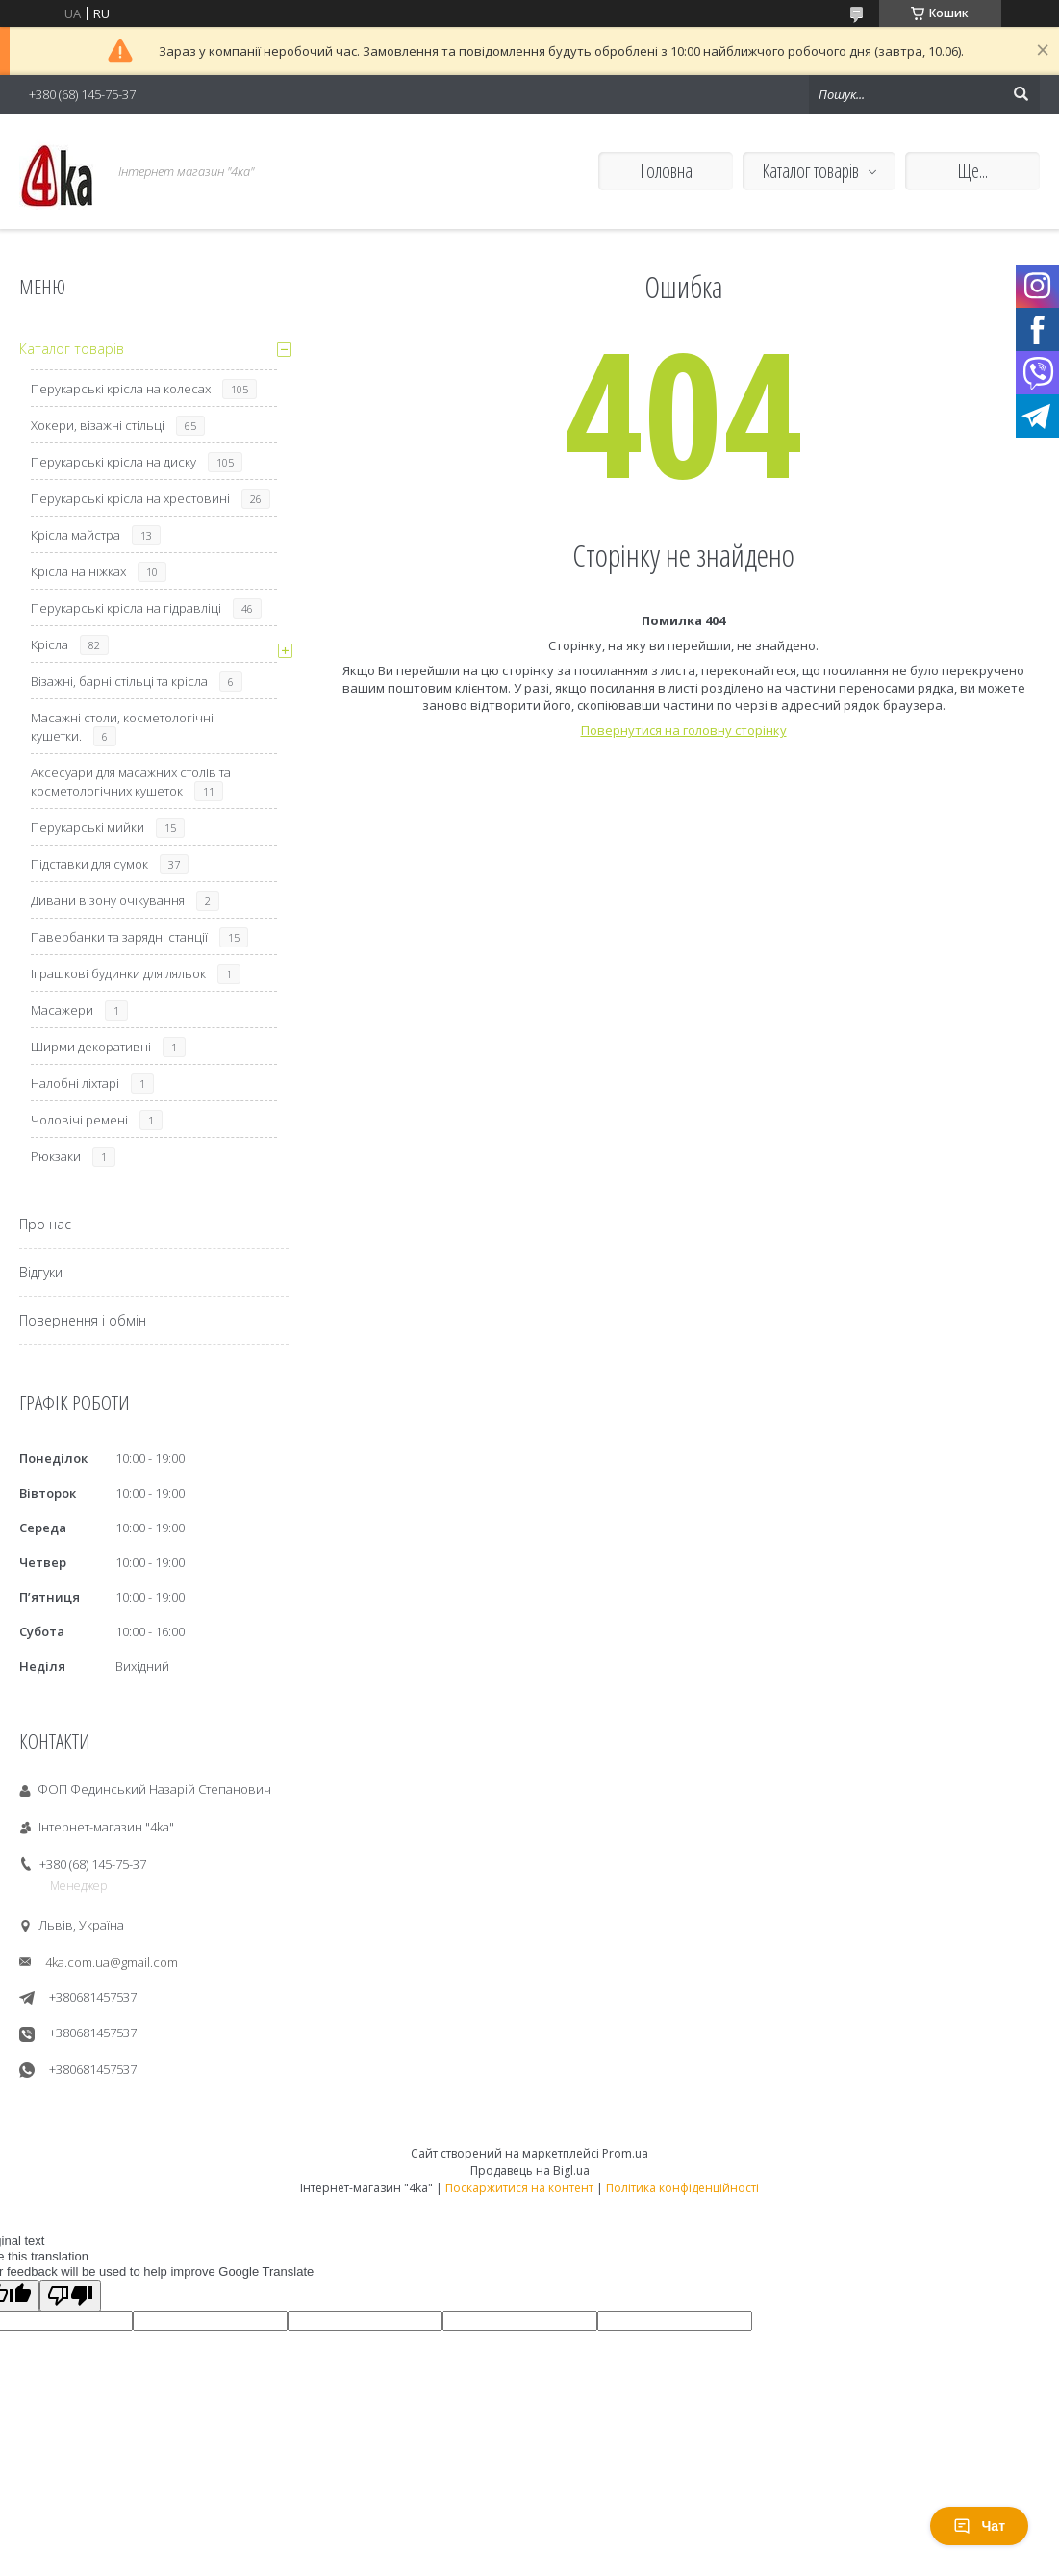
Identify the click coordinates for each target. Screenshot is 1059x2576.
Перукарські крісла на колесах (121, 388)
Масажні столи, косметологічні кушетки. (122, 727)
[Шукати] (1020, 94)
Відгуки (41, 1272)
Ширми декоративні (91, 1046)
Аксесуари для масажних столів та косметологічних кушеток (131, 781)
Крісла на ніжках (78, 571)
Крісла (49, 644)
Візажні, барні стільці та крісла (119, 681)
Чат (979, 2526)
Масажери (62, 1010)
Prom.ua (625, 2153)
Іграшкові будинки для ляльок (118, 973)
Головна (666, 171)
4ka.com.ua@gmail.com (111, 1962)
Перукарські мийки (87, 827)
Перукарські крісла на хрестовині (130, 498)
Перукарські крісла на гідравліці (126, 608)
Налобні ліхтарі (75, 1083)
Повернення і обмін (82, 1320)
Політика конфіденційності (682, 2188)
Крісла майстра (75, 534)
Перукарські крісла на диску (113, 461)
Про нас (45, 1224)
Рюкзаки (56, 1156)
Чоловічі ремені (79, 1119)
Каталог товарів (810, 171)
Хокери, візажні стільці (97, 425)
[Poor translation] (70, 2295)
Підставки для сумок (89, 863)
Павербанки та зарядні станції (119, 937)
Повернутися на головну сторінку (684, 730)
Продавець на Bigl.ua (530, 2170)
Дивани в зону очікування (108, 900)
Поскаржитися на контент (519, 2188)
